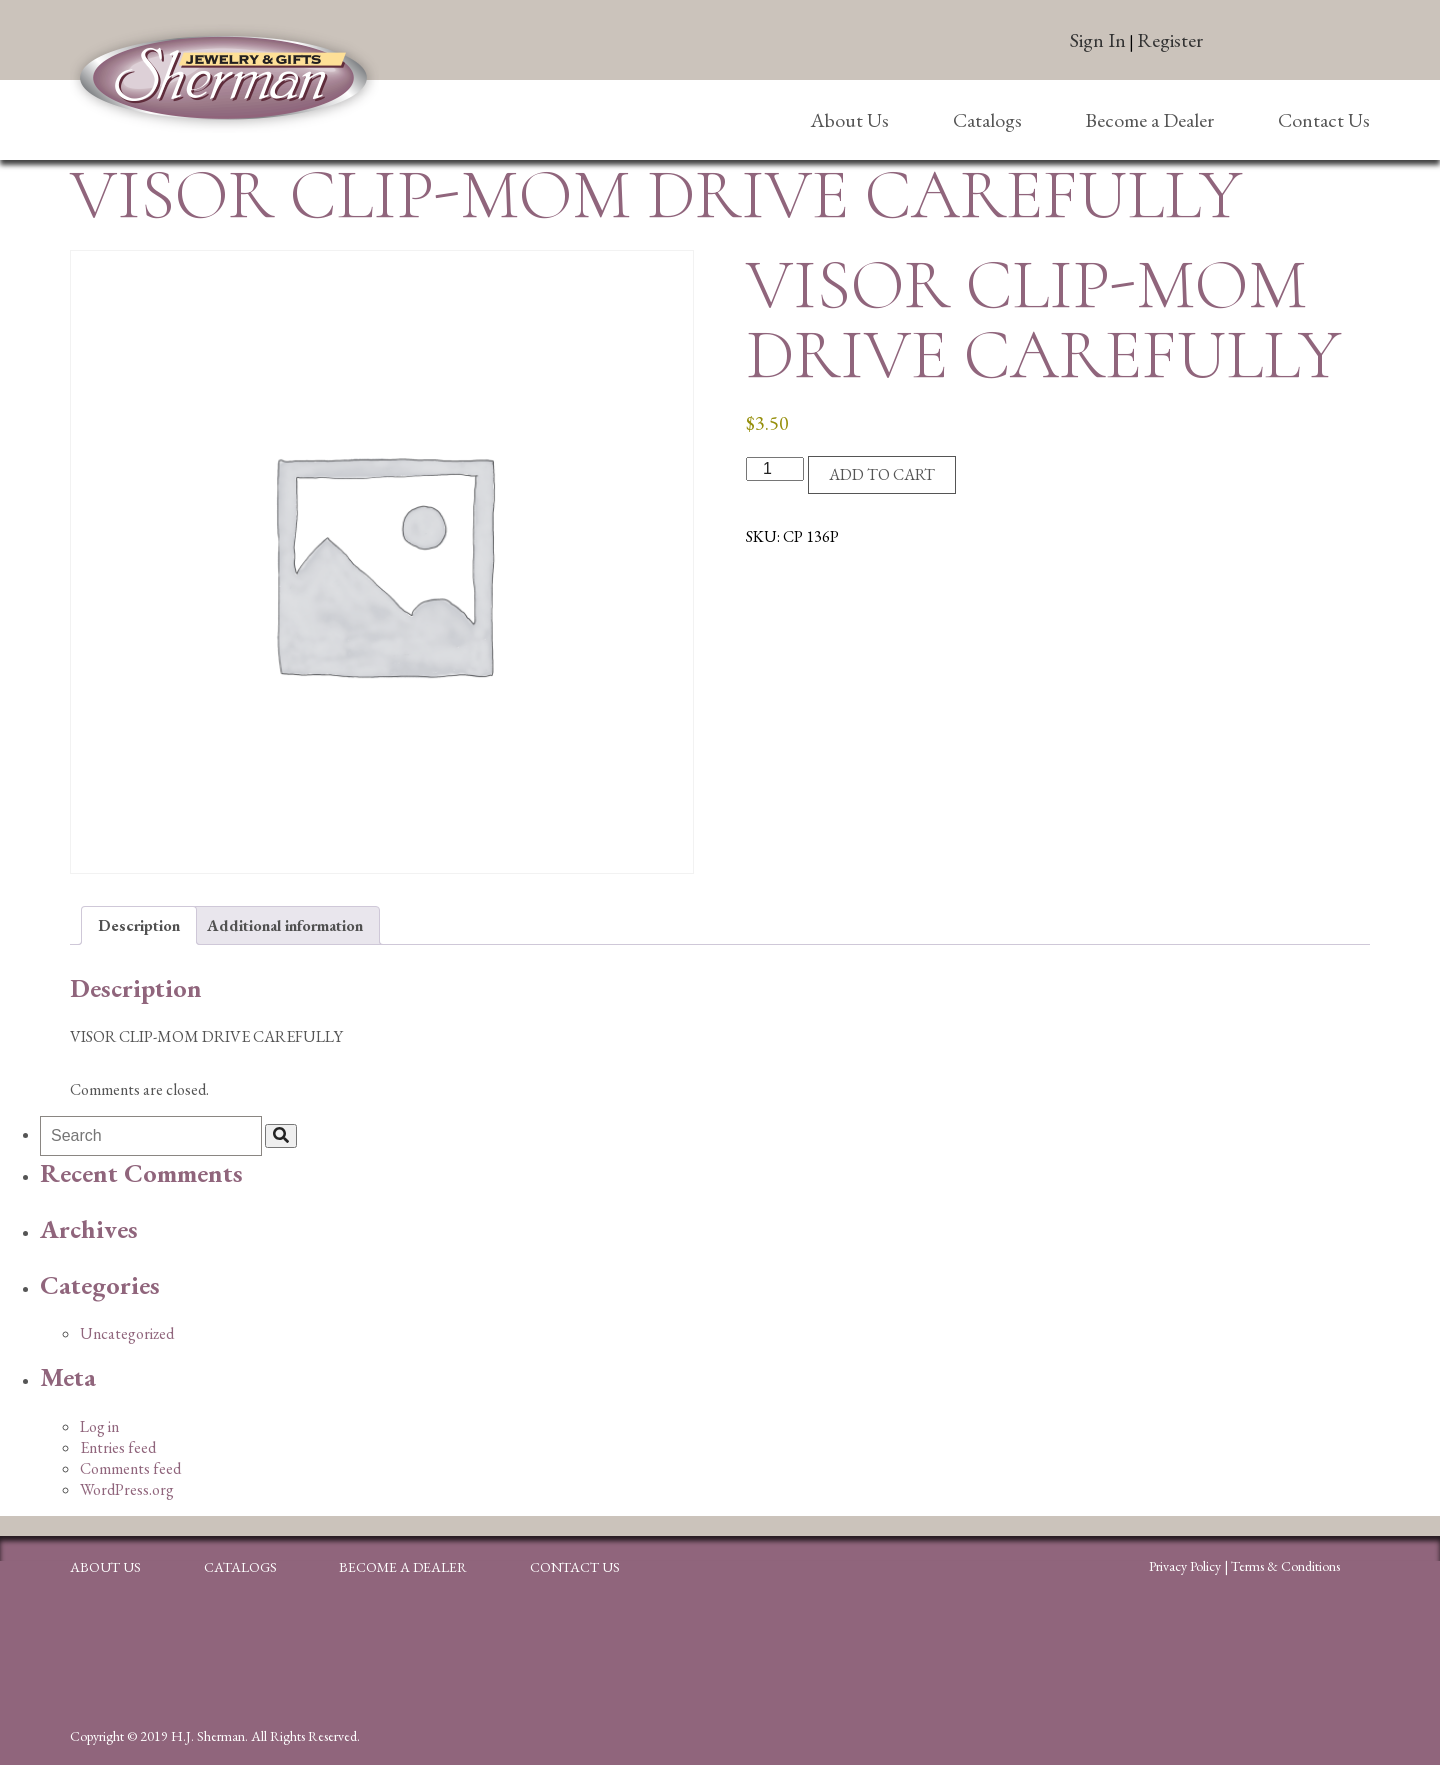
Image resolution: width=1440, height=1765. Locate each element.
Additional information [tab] (285, 925)
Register (1170, 40)
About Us (849, 120)
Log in (99, 1426)
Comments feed (130, 1468)
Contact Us (1324, 120)
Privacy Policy (1185, 1566)
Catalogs (987, 120)
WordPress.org (127, 1489)
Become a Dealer (1149, 120)
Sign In (1098, 40)
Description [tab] (139, 925)
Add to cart (882, 474)
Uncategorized (127, 1333)
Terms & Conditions (1285, 1566)
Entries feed (118, 1447)
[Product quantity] (775, 469)
